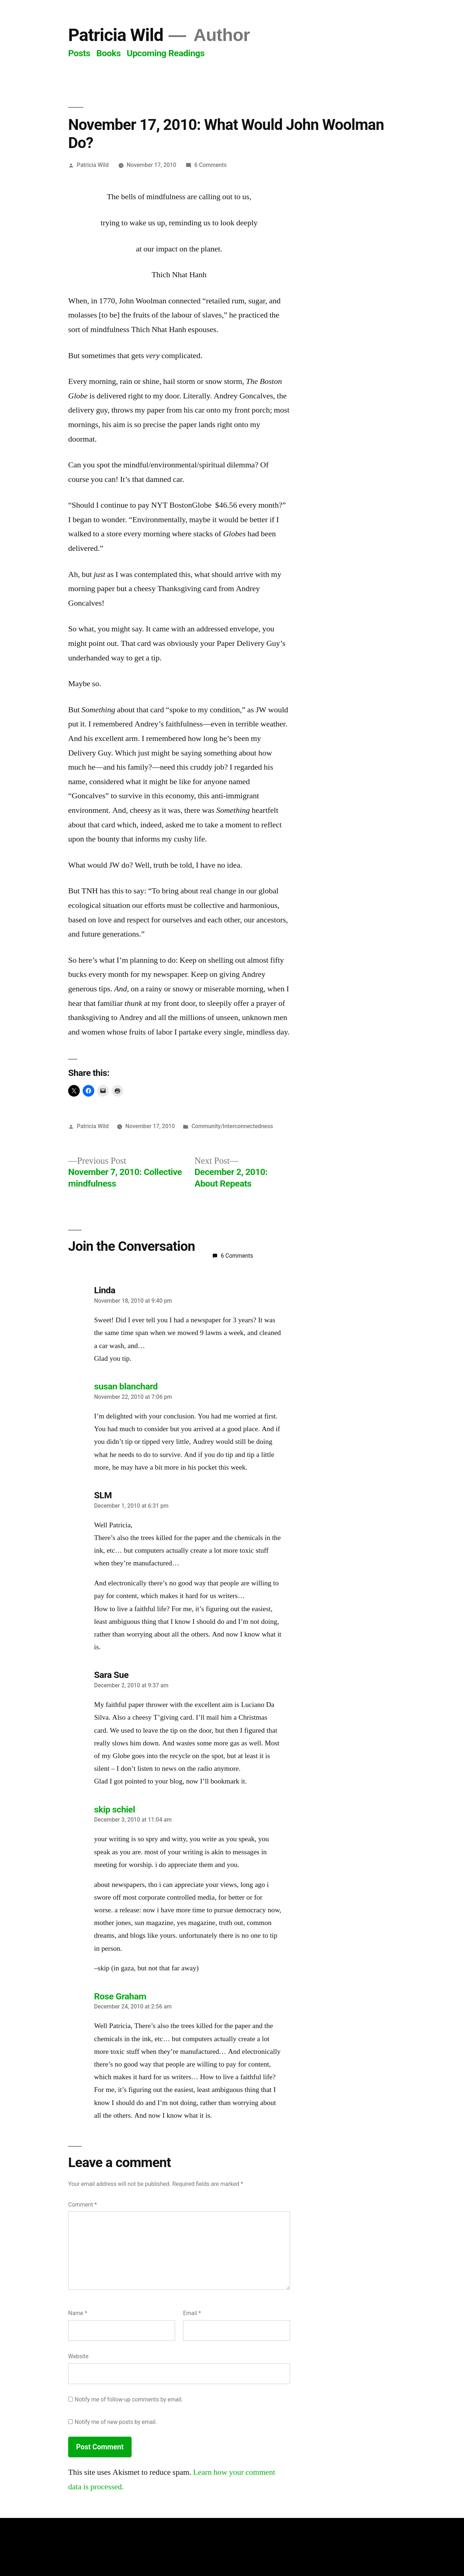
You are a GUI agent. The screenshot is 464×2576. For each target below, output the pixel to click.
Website (78, 2356)
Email (192, 2313)
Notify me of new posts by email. (116, 2422)
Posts (79, 53)
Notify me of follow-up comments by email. (129, 2399)
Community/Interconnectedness (232, 1126)
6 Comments (210, 164)
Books (108, 53)
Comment (82, 2204)
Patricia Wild (115, 35)
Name (77, 2313)
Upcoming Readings (166, 53)
